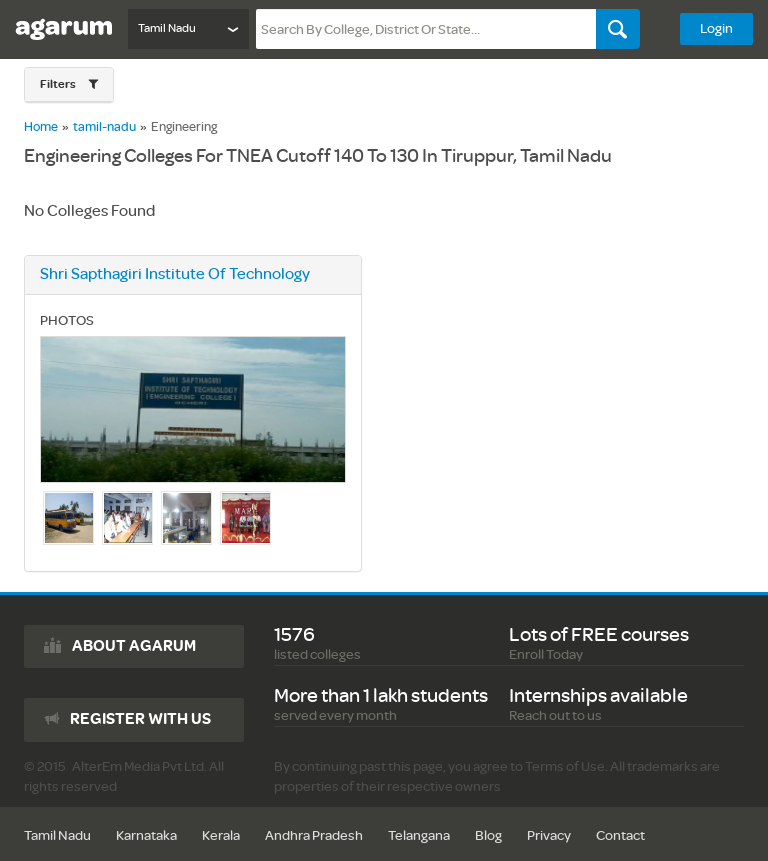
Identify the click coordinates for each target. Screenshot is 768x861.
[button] (69, 84)
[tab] (69, 85)
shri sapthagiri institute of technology (175, 274)
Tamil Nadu (57, 835)
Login (716, 28)
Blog (488, 835)
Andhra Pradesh (314, 835)
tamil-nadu (104, 127)
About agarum (134, 646)
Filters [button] (59, 84)
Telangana (419, 835)
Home (41, 127)
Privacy (549, 835)
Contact (620, 835)
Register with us (140, 719)
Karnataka (146, 835)
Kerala (221, 835)
